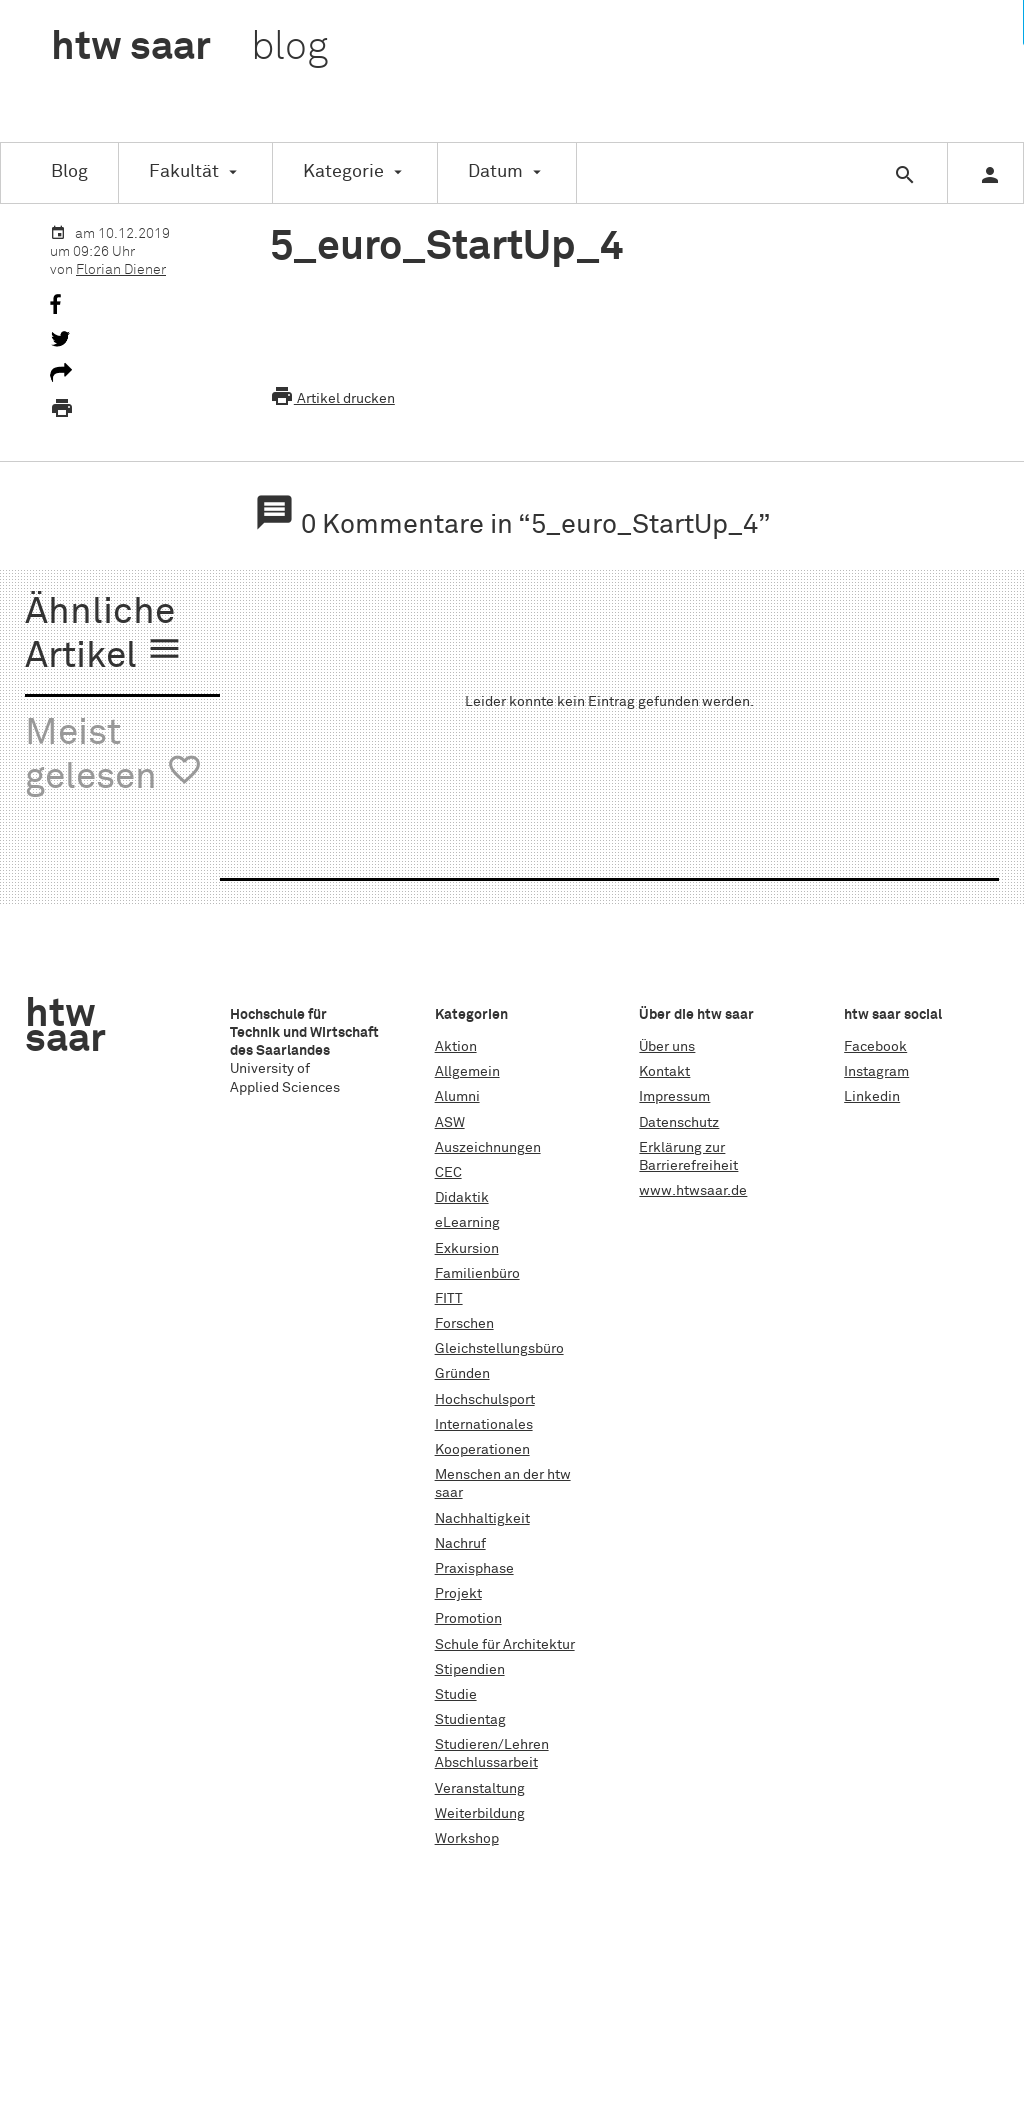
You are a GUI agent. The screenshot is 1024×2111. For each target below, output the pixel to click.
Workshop (467, 1839)
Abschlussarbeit (486, 1763)
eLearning (467, 1223)
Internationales (484, 1425)
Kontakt (664, 1072)
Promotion (468, 1619)
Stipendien (470, 1670)
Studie (456, 1695)
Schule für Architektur (505, 1645)
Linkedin (872, 1097)
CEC (448, 1173)
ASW (450, 1123)
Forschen (464, 1324)
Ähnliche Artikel (104, 635)
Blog (69, 172)
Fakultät (184, 172)
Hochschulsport (485, 1400)
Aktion (456, 1047)
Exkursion (467, 1249)
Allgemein (467, 1072)
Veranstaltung (480, 1789)
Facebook (875, 1047)
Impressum (674, 1097)
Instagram (876, 1072)
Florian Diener (121, 270)
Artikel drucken (332, 399)
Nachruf (460, 1544)
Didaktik (462, 1198)
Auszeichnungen (488, 1148)
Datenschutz (679, 1123)
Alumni (457, 1097)
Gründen (462, 1374)
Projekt (458, 1594)
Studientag (470, 1720)
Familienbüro (477, 1274)
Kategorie (343, 172)
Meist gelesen (114, 756)
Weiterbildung (480, 1814)
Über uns (667, 1047)
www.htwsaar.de (693, 1191)
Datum (495, 172)
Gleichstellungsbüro (499, 1349)
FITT (449, 1299)
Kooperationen (482, 1450)
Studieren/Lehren (492, 1745)
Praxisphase (474, 1569)
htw (189, 48)
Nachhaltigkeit (482, 1519)
